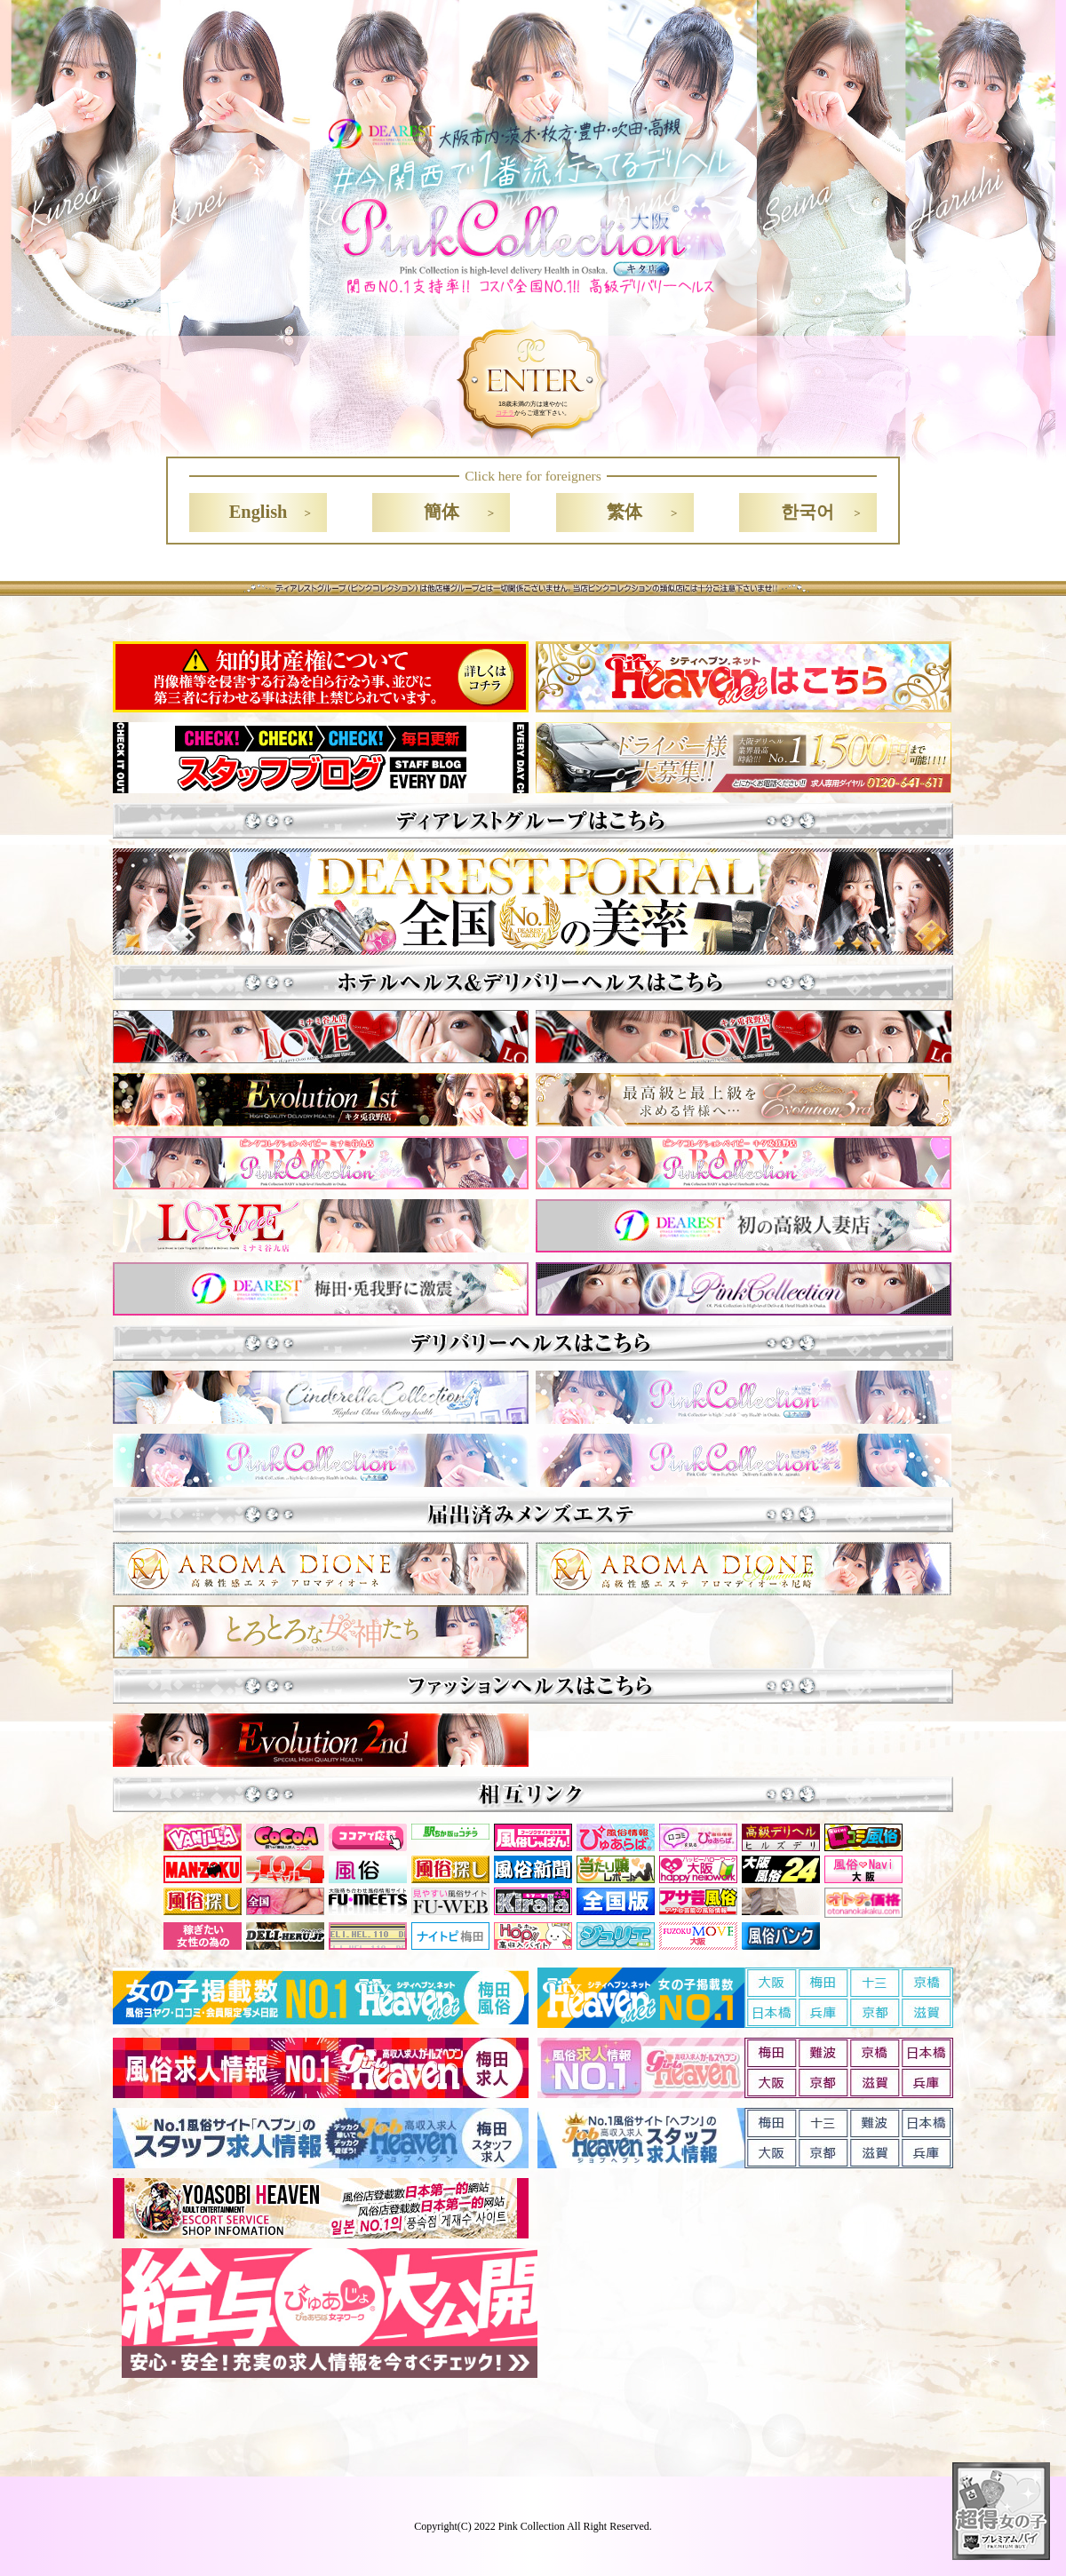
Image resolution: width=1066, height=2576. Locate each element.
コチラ (505, 413)
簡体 (441, 511)
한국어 (807, 511)
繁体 (624, 511)
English (258, 511)
